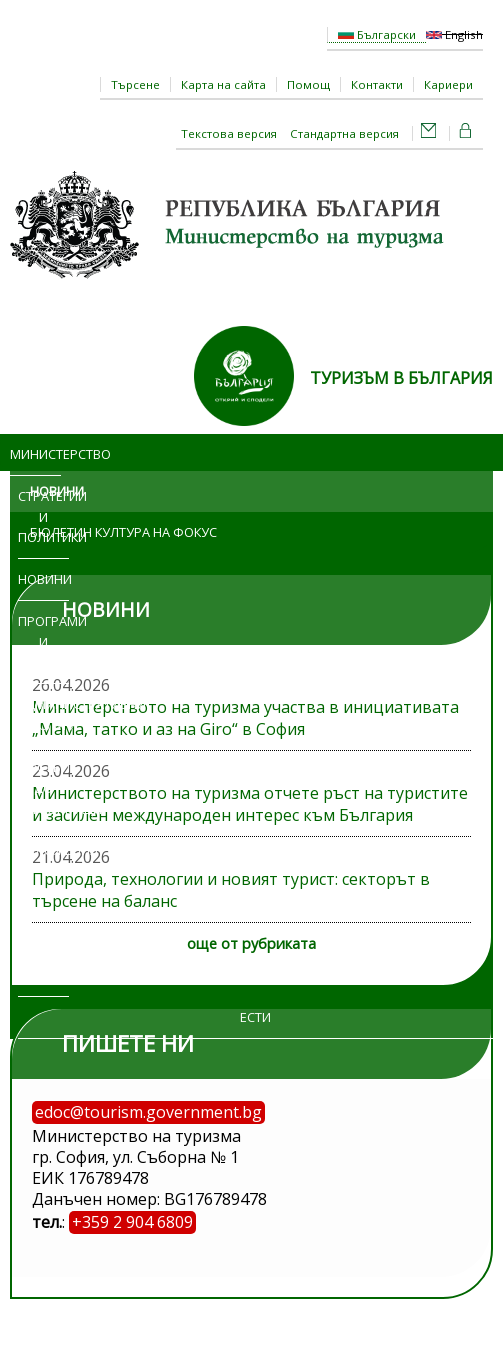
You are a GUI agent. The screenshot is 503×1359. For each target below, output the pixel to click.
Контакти (377, 84)
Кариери (448, 84)
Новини (43, 579)
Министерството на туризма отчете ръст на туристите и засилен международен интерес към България (250, 804)
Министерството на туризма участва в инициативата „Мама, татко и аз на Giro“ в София (245, 718)
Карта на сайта (223, 84)
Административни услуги (54, 714)
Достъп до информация (43, 788)
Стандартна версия (344, 133)
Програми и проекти (43, 642)
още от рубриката (251, 943)
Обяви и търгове (37, 913)
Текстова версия (229, 133)
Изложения (43, 850)
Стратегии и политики (43, 517)
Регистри (43, 976)
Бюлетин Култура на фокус (123, 532)
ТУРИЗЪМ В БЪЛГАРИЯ (401, 378)
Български (377, 34)
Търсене (135, 84)
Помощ (308, 84)
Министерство (35, 454)
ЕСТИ (255, 1017)
